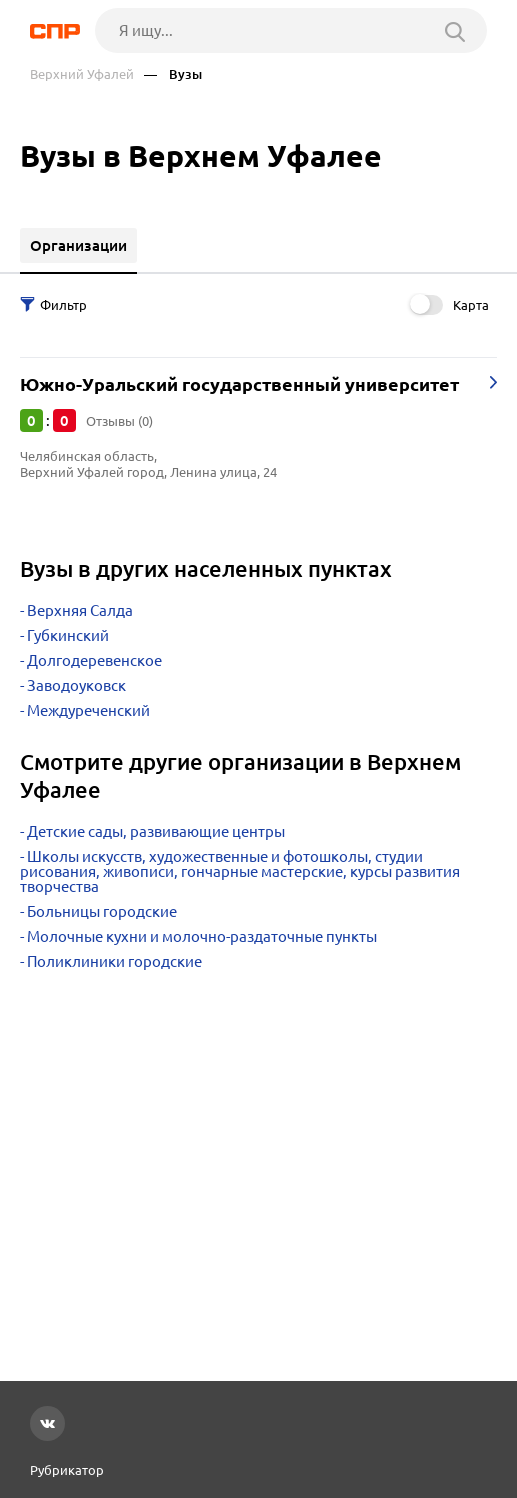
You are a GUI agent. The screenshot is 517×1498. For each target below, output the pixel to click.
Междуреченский (88, 710)
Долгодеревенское (94, 660)
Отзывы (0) (119, 421)
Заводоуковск (76, 685)
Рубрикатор (67, 1470)
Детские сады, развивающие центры (156, 831)
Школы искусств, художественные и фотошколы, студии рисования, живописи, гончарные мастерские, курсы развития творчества (240, 871)
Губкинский (68, 635)
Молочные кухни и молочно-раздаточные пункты (202, 936)
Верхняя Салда (80, 610)
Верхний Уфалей (82, 74)
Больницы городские (102, 911)
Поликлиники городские (114, 961)
